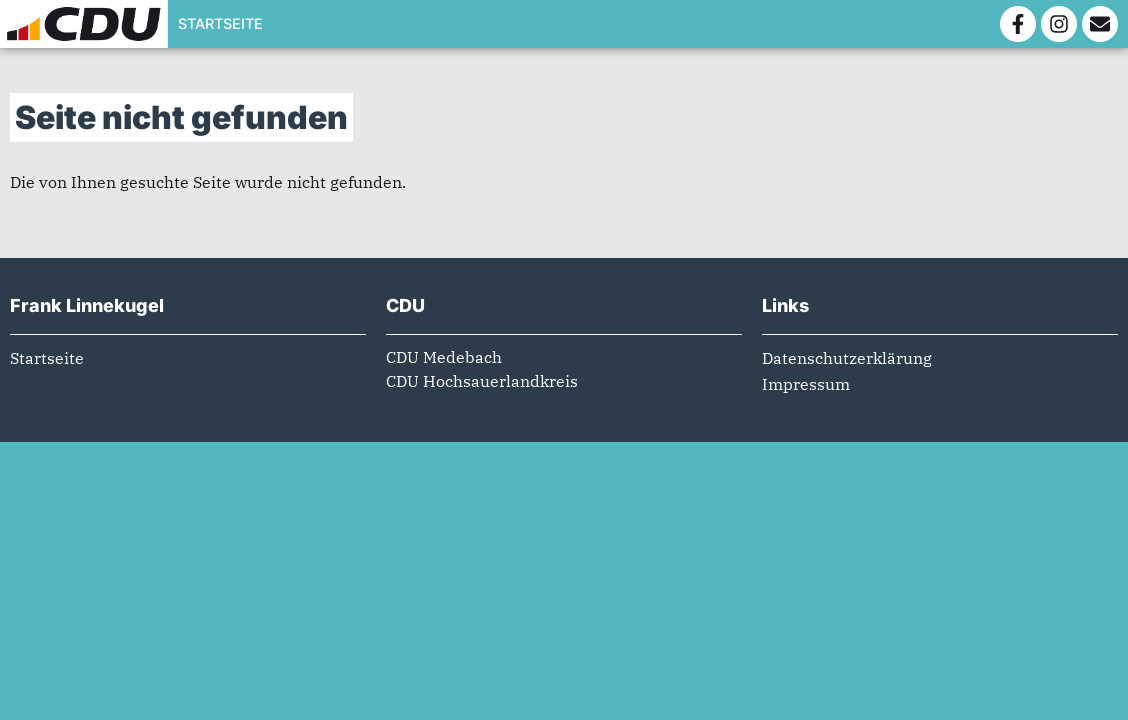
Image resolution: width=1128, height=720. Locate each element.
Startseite (220, 23)
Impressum (806, 396)
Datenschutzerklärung (847, 370)
